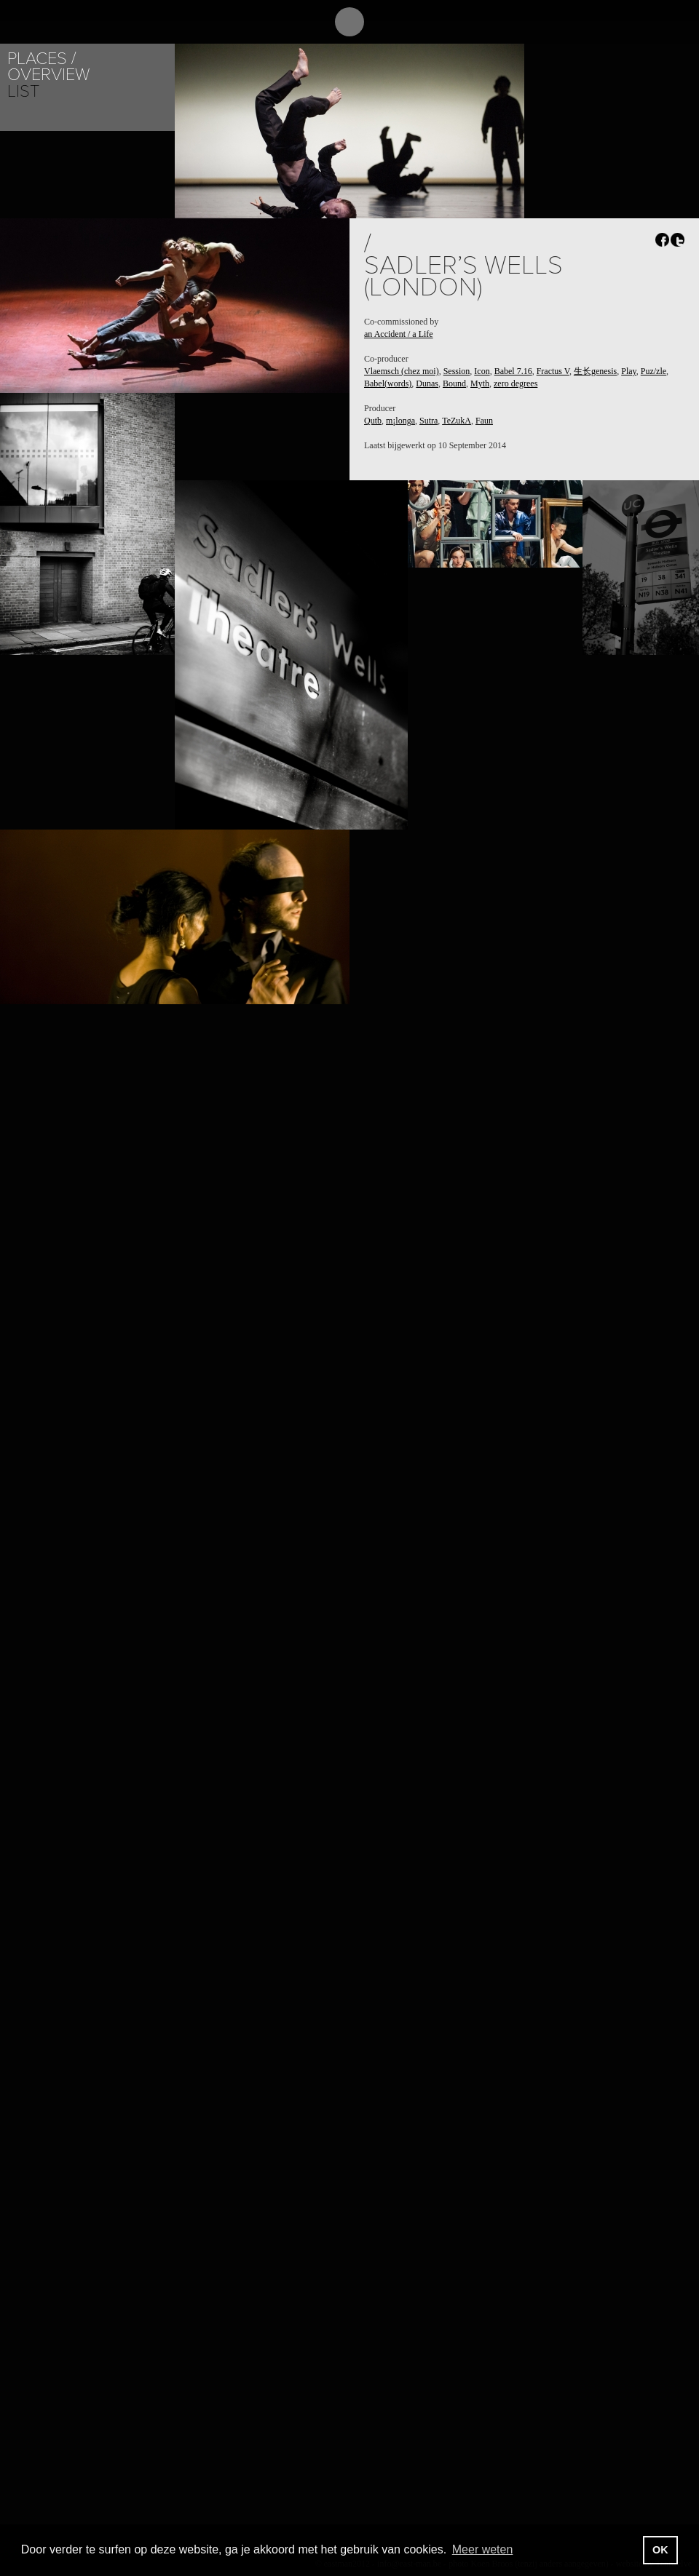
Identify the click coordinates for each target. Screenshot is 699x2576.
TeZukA (456, 421)
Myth (479, 383)
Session (456, 371)
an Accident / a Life (398, 334)
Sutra (428, 421)
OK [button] (660, 2550)
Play (628, 371)
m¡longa (400, 421)
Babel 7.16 (513, 371)
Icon (481, 371)
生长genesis (595, 371)
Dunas (427, 383)
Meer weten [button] (482, 2549)
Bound (454, 383)
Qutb (373, 421)
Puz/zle (653, 371)
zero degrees (515, 383)
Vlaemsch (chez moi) (401, 371)
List (23, 91)
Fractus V (553, 371)
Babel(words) (387, 383)
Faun (484, 421)
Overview (48, 74)
